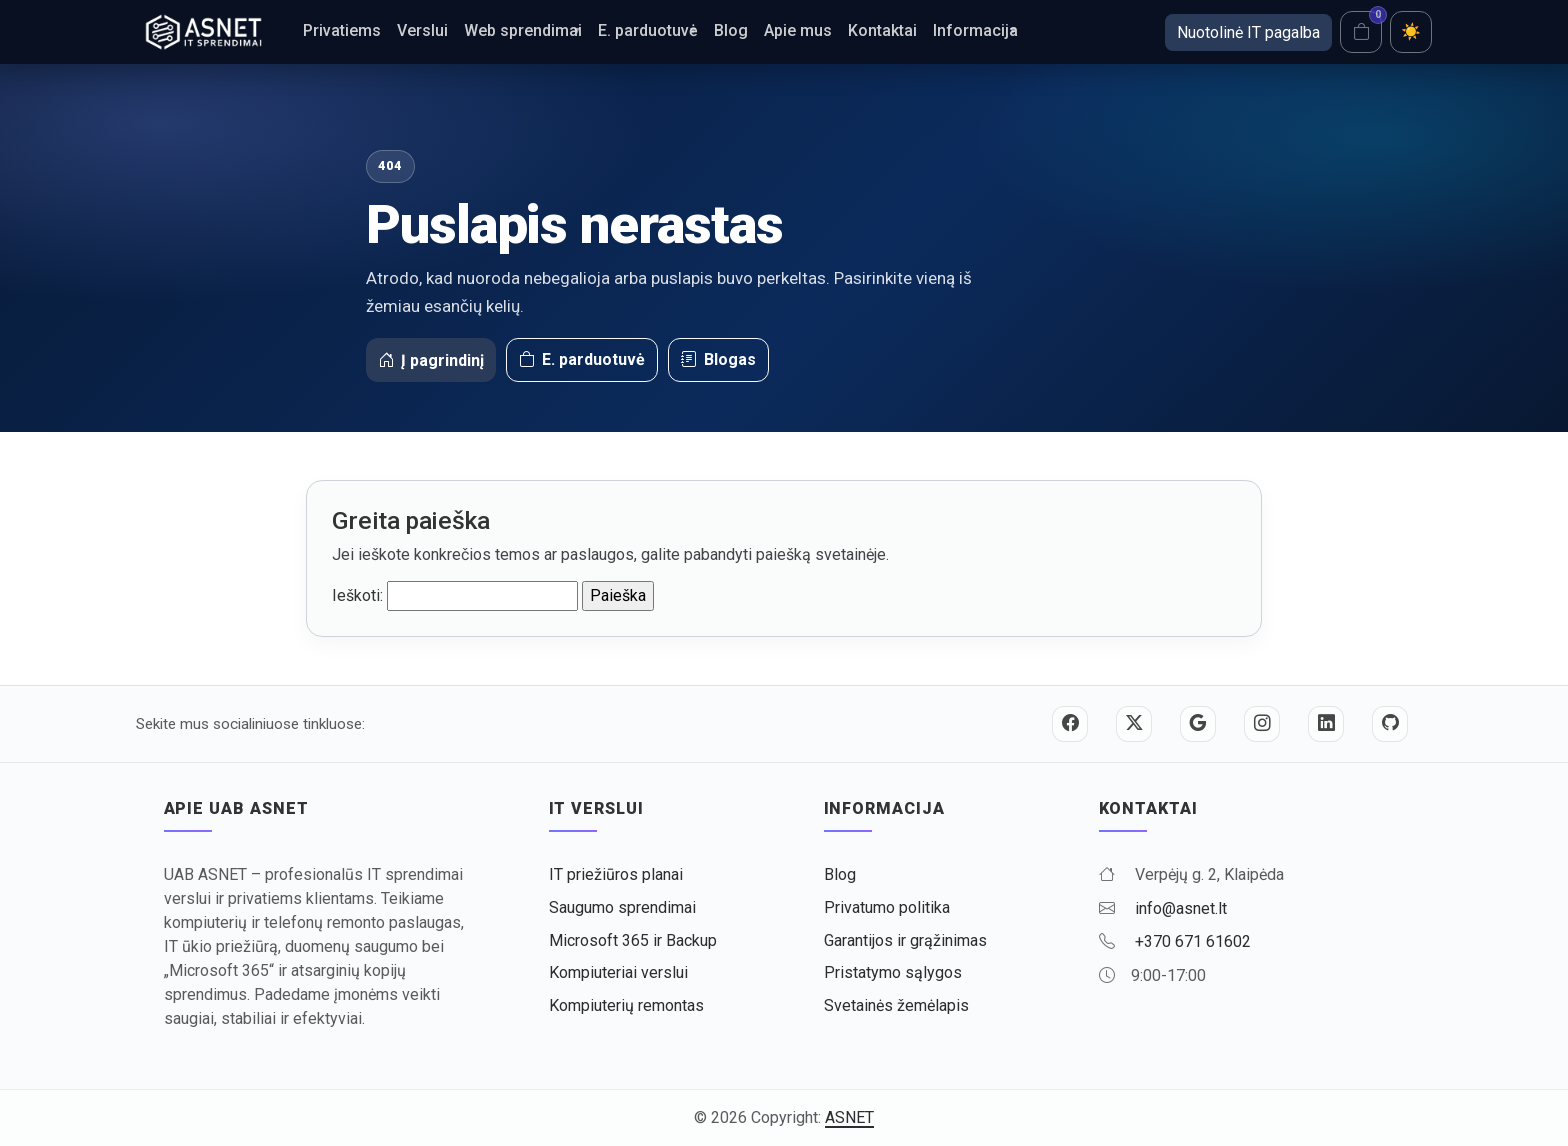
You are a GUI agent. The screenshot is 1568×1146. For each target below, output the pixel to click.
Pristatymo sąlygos (893, 972)
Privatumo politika (887, 907)
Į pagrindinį (431, 361)
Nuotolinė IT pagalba (1248, 32)
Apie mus (798, 30)
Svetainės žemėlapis (896, 1005)
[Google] (1198, 724)
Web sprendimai (523, 30)
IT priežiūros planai (616, 874)
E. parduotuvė (648, 30)
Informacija (975, 30)
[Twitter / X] (1134, 724)
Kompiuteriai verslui (618, 972)
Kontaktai (882, 30)
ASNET (849, 1117)
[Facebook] (1070, 724)
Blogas (718, 360)
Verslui (422, 30)
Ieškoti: (357, 595)
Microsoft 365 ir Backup (633, 940)
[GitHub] (1390, 724)
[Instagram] (1262, 724)
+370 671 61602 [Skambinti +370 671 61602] (1193, 941)
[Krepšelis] (1361, 32)
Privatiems (342, 30)
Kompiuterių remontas (626, 1005)
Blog (731, 30)
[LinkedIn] (1326, 724)
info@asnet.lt (1181, 908)
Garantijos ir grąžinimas (905, 940)
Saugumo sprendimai (622, 907)
